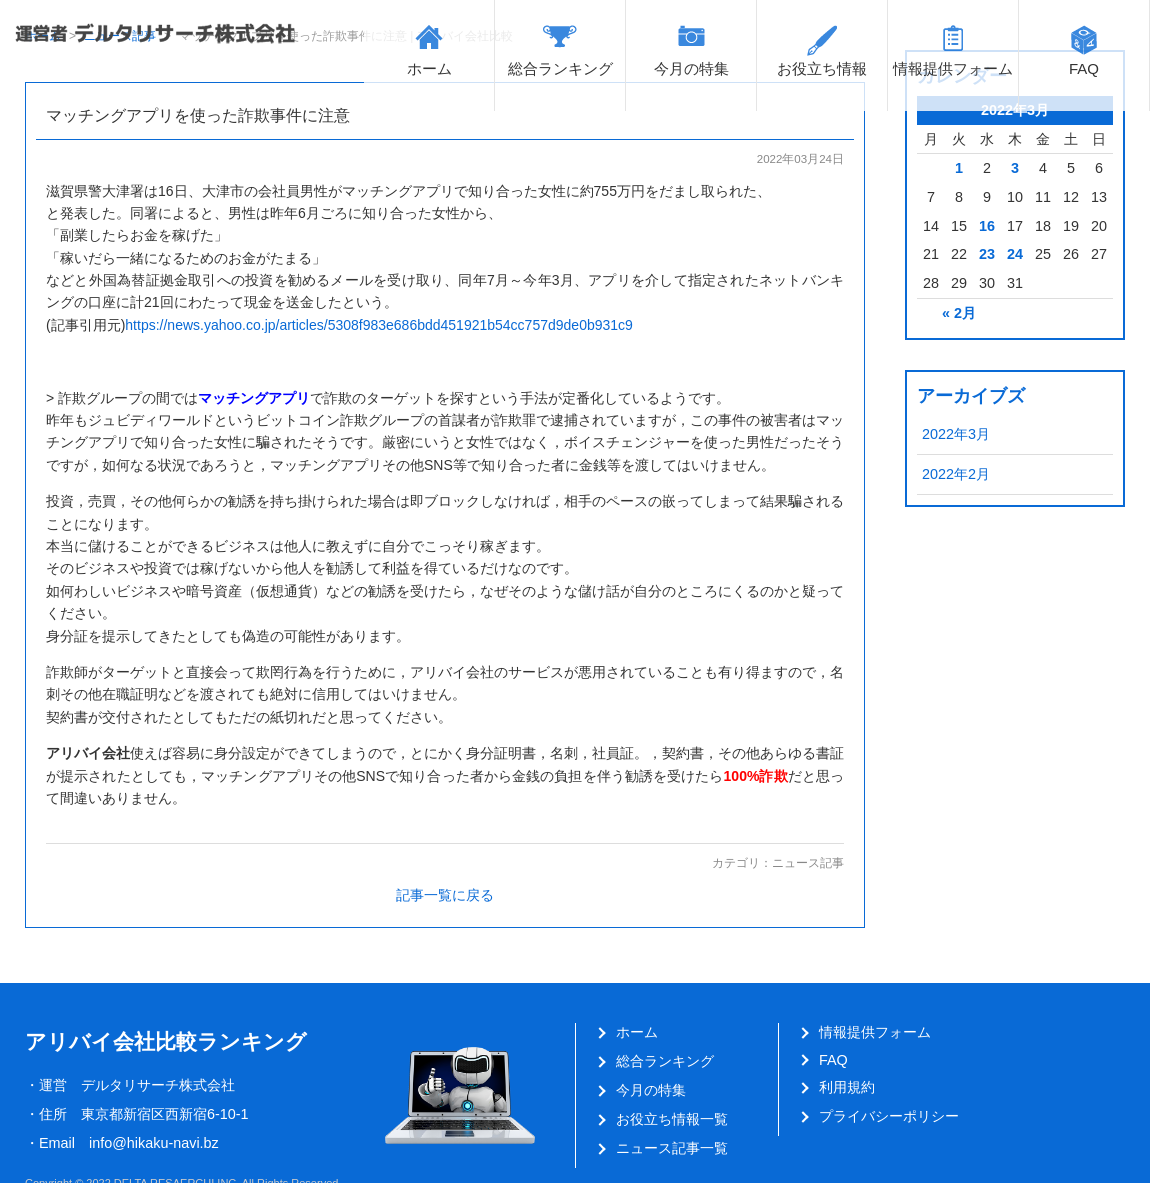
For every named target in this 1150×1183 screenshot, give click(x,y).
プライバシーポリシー (889, 1116)
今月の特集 (691, 68)
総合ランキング (560, 68)
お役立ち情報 (822, 68)
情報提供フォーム (953, 68)
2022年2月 (956, 474)
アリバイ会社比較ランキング (166, 1041)
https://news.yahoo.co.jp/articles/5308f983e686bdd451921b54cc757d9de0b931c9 (379, 325)
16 (987, 226)
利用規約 (847, 1087)
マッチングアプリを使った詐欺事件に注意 (198, 115)
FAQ (1084, 68)
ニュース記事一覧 (672, 1148)
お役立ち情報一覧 (672, 1119)
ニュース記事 (808, 863)
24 (1015, 254)
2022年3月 (956, 434)
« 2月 (959, 313)
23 (987, 254)
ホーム (429, 68)
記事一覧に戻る (445, 895)
